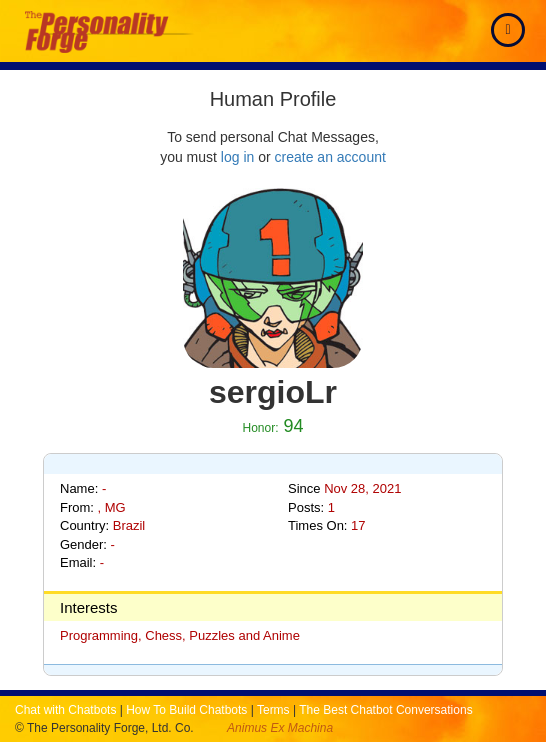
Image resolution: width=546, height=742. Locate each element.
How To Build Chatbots (186, 710)
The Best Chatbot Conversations (385, 710)
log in (237, 157)
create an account (330, 157)
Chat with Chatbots (65, 710)
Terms (273, 710)
